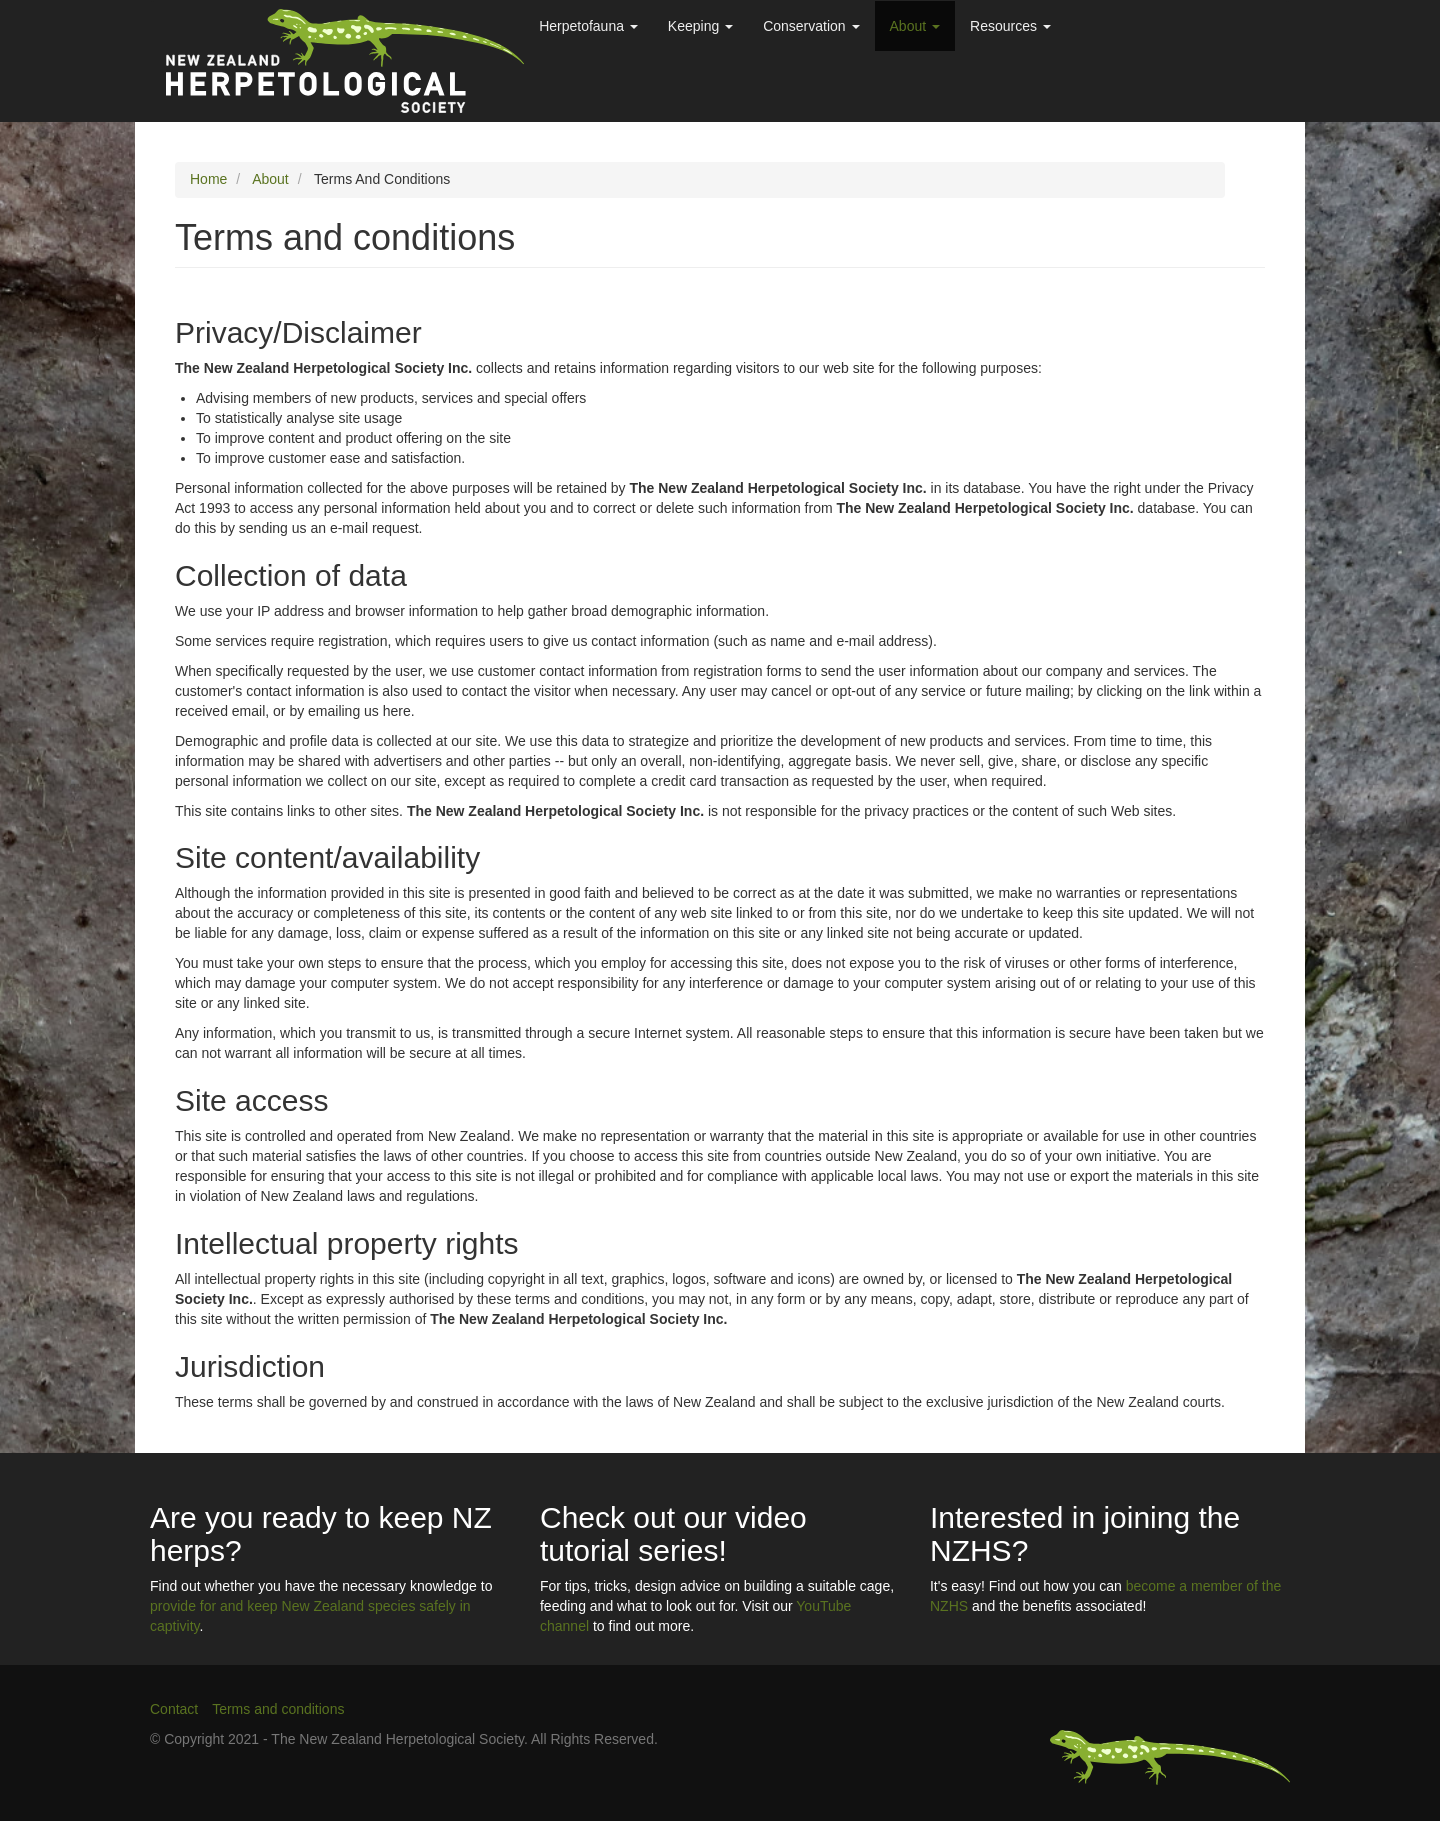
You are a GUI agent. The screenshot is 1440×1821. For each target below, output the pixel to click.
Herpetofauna (588, 26)
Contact (174, 1709)
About (915, 26)
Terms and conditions (278, 1709)
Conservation (811, 26)
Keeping (700, 26)
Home (208, 179)
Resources (1010, 26)
